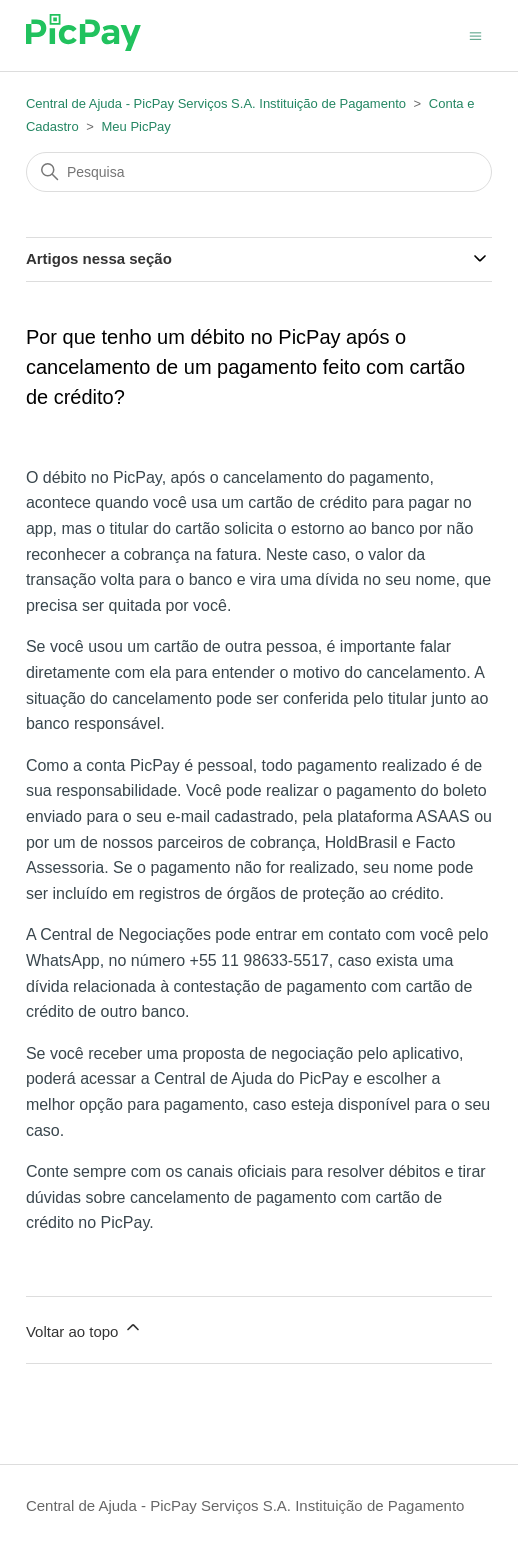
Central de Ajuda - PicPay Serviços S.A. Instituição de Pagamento (216, 103)
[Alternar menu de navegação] (475, 34)
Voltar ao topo (84, 1328)
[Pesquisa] (259, 172)
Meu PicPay (135, 126)
